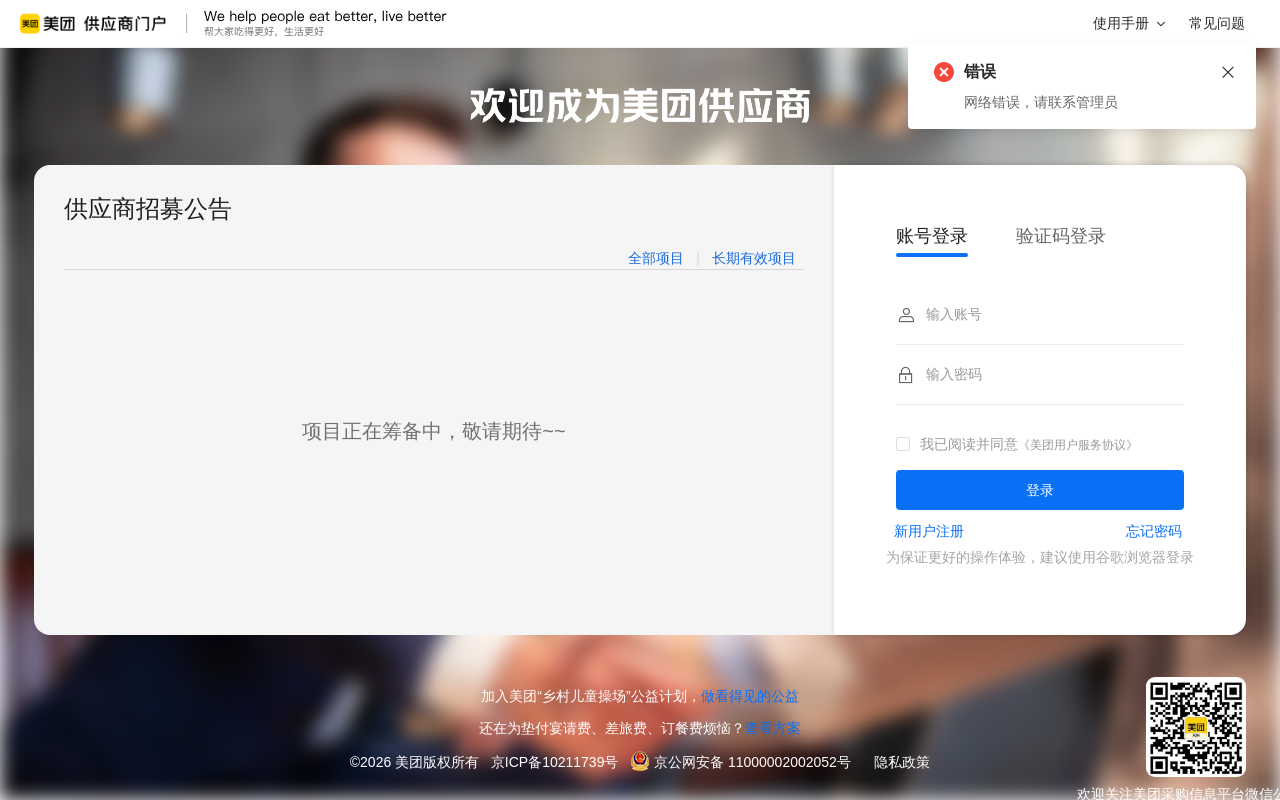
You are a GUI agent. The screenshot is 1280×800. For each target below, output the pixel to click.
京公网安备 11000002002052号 (752, 762)
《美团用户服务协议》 (1078, 445)
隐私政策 (902, 762)
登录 (1040, 490)
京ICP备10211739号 (555, 762)
